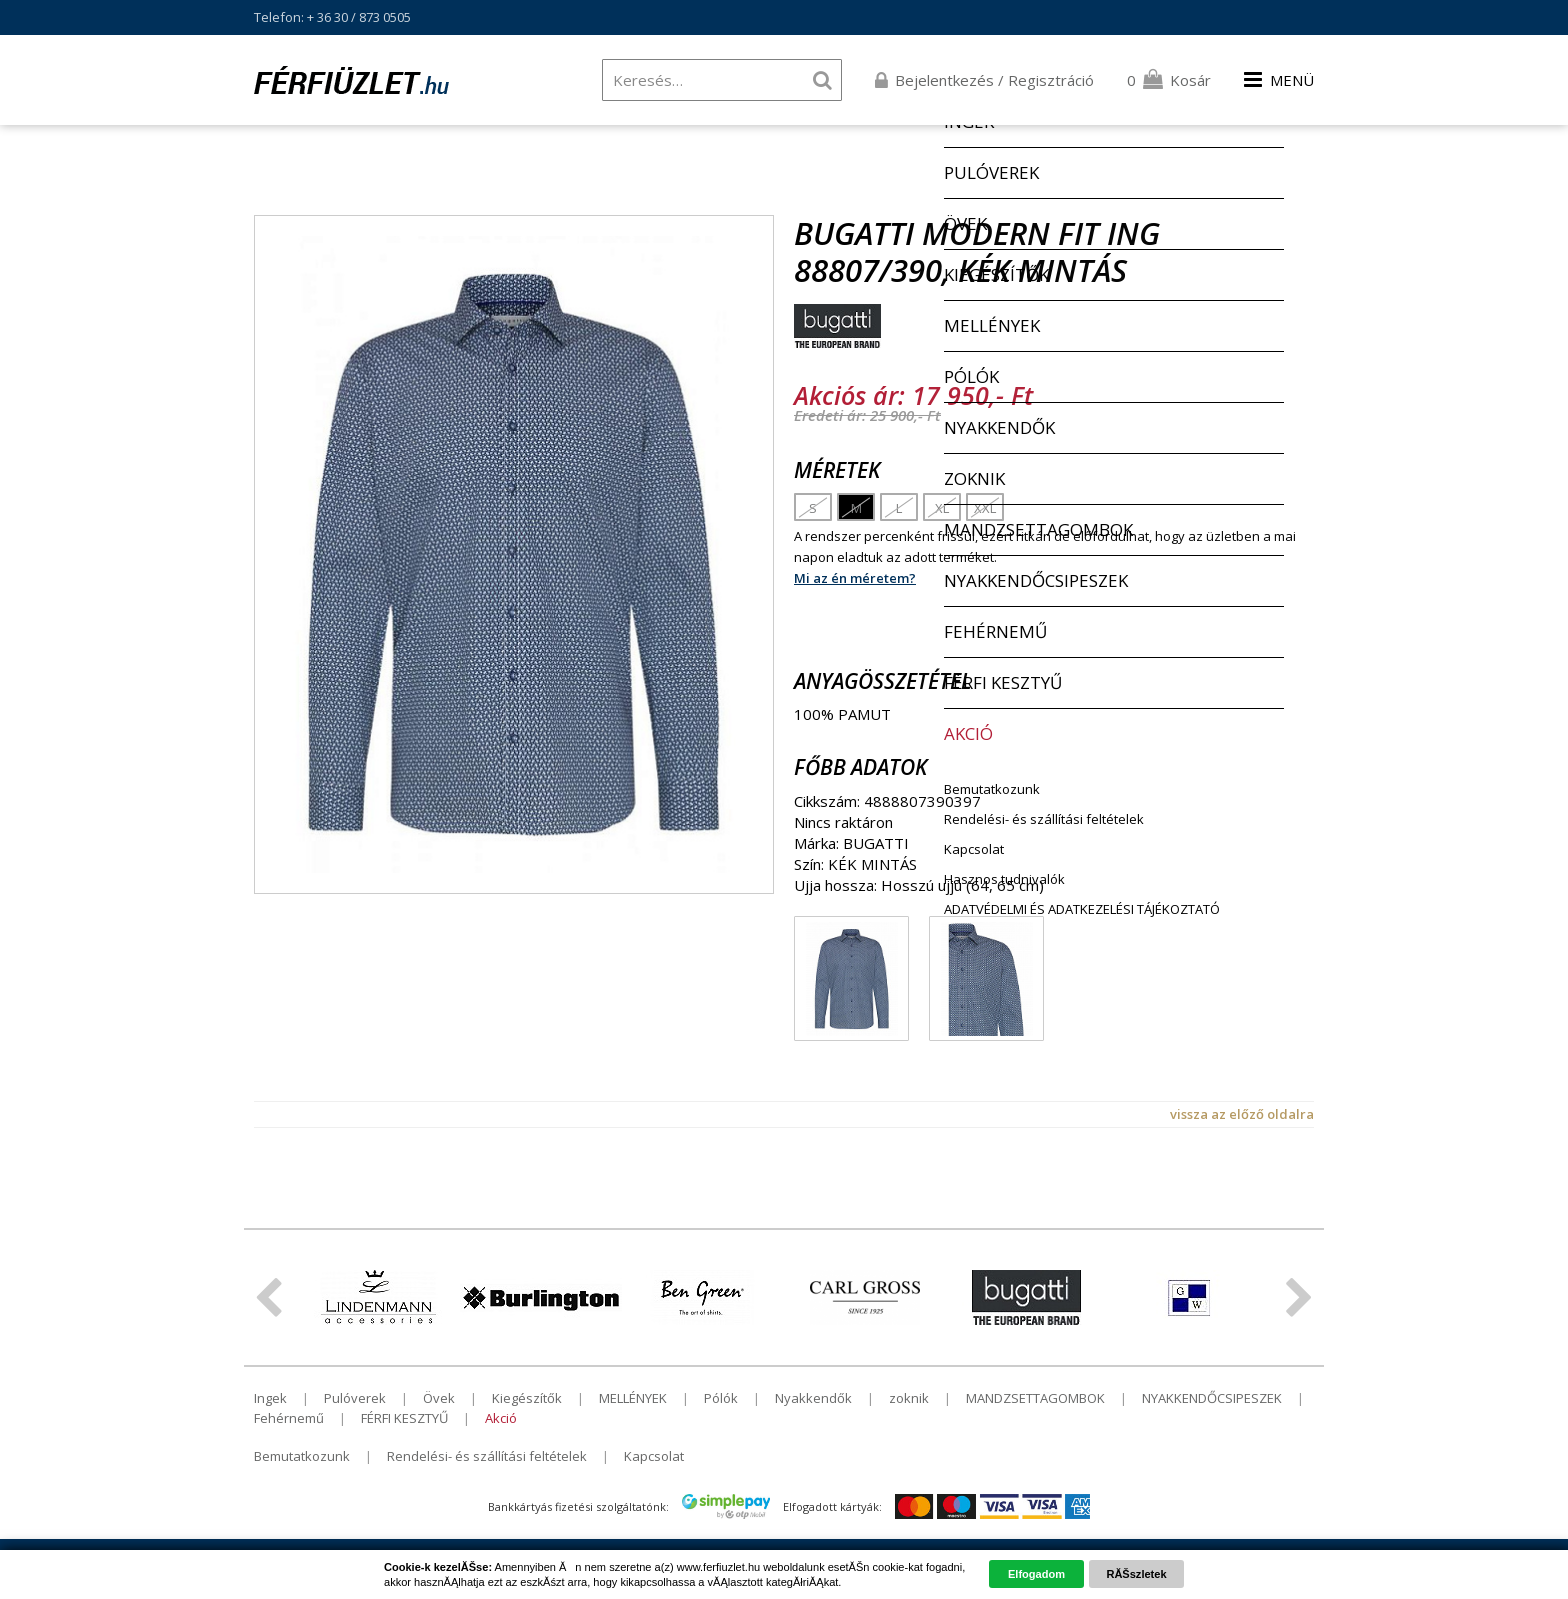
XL (942, 508)
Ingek (270, 1398)
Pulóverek (355, 1398)
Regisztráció (1051, 80)
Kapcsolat (654, 1456)
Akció (501, 1418)
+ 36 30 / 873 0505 (359, 17)
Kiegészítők (527, 1398)
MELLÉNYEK (633, 1398)
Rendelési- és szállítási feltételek (487, 1456)
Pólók (721, 1398)
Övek (439, 1398)
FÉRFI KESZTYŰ (404, 1418)
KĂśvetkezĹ (1299, 1298)
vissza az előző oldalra (1242, 1114)
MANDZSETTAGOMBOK (1035, 1398)
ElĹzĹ (268, 1298)
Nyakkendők (813, 1398)
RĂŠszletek (1136, 1574)
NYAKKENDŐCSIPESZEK (1212, 1398)
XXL (985, 508)
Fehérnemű (289, 1418)
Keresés (822, 80)
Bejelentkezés (944, 80)
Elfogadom (1036, 1574)
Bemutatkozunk (302, 1456)
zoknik (909, 1398)
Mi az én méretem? (855, 578)
